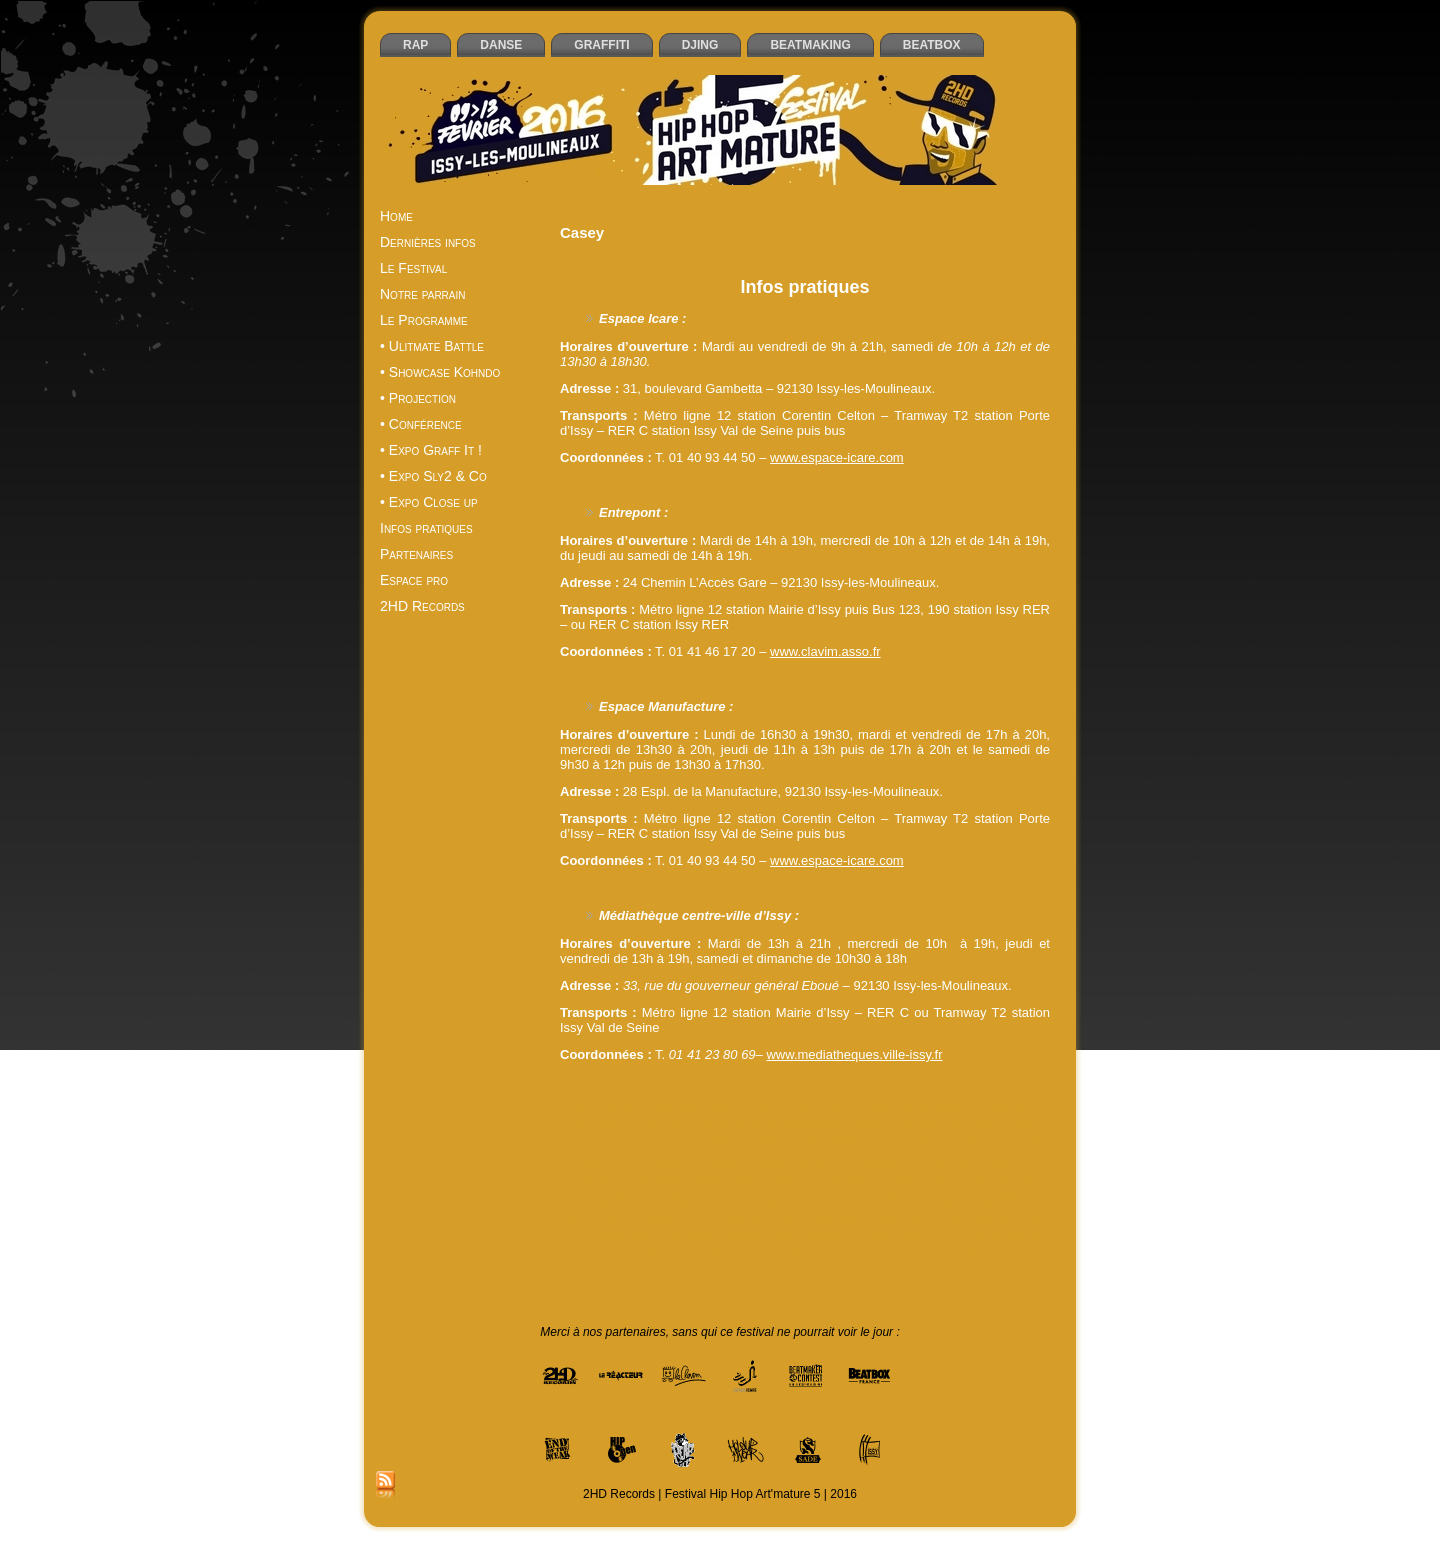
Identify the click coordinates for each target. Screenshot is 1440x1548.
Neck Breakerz (932, 1207)
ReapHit (970, 1221)
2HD (660, 1109)
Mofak (741, 1207)
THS (941, 1235)
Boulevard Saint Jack (975, 1123)
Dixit (969, 1137)
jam (951, 1193)
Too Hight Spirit (721, 1249)
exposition (664, 1165)
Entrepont (699, 1151)
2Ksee (775, 1109)
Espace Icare (802, 1151)
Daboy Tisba (791, 1137)
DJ (995, 1137)
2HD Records (715, 1109)
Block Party (882, 1123)
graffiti (780, 1179)
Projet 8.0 (892, 1221)
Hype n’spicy (760, 1193)
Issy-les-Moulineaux (882, 1193)
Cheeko (627, 1137)
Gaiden (707, 1179)
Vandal (978, 1249)
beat (714, 1123)
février (1009, 1165)
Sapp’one (624, 1235)
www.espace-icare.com (837, 457)
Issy (811, 1193)
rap (933, 1221)
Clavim (673, 1137)
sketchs (746, 1235)
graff (746, 1179)
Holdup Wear (685, 1193)
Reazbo (1019, 1221)
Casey (583, 1137)
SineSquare (688, 1235)
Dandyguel (860, 1137)
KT (1035, 1193)
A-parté (873, 1109)
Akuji (913, 1109)
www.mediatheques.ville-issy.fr (854, 1054)
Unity (939, 1249)
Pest (693, 1221)
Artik (649, 1123)
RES (580, 1235)
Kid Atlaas (995, 1193)
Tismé (656, 1249)
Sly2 (784, 1235)
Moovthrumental (843, 1207)
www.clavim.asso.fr (825, 651)
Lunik (576, 1207)
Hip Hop (989, 1179)
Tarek (876, 1235)
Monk (778, 1207)
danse (912, 1137)
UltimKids (894, 1249)
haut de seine (840, 1179)
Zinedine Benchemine (805, 1263)
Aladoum (956, 1109)
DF (944, 1137)
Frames (594, 1179)
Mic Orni (695, 1207)
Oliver (993, 1207)
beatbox (754, 1123)
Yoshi (1018, 1249)
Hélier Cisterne (921, 1179)
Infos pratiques (804, 287)
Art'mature (602, 1123)
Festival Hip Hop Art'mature (913, 1165)
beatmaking (814, 1123)
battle (681, 1123)
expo (857, 1151)
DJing (1025, 1137)
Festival (717, 1165)
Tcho (910, 1235)
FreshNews (651, 1179)
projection (834, 1221)
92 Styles (822, 1109)
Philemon (737, 1221)
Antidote (1009, 1109)
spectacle (828, 1235)
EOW (746, 1151)
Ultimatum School (815, 1249)
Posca (784, 1221)
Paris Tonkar (640, 1221)
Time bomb (604, 1249)
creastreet (724, 1137)
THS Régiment (999, 1235)
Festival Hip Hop (789, 1165)
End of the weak (624, 1151)
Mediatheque (631, 1207)
